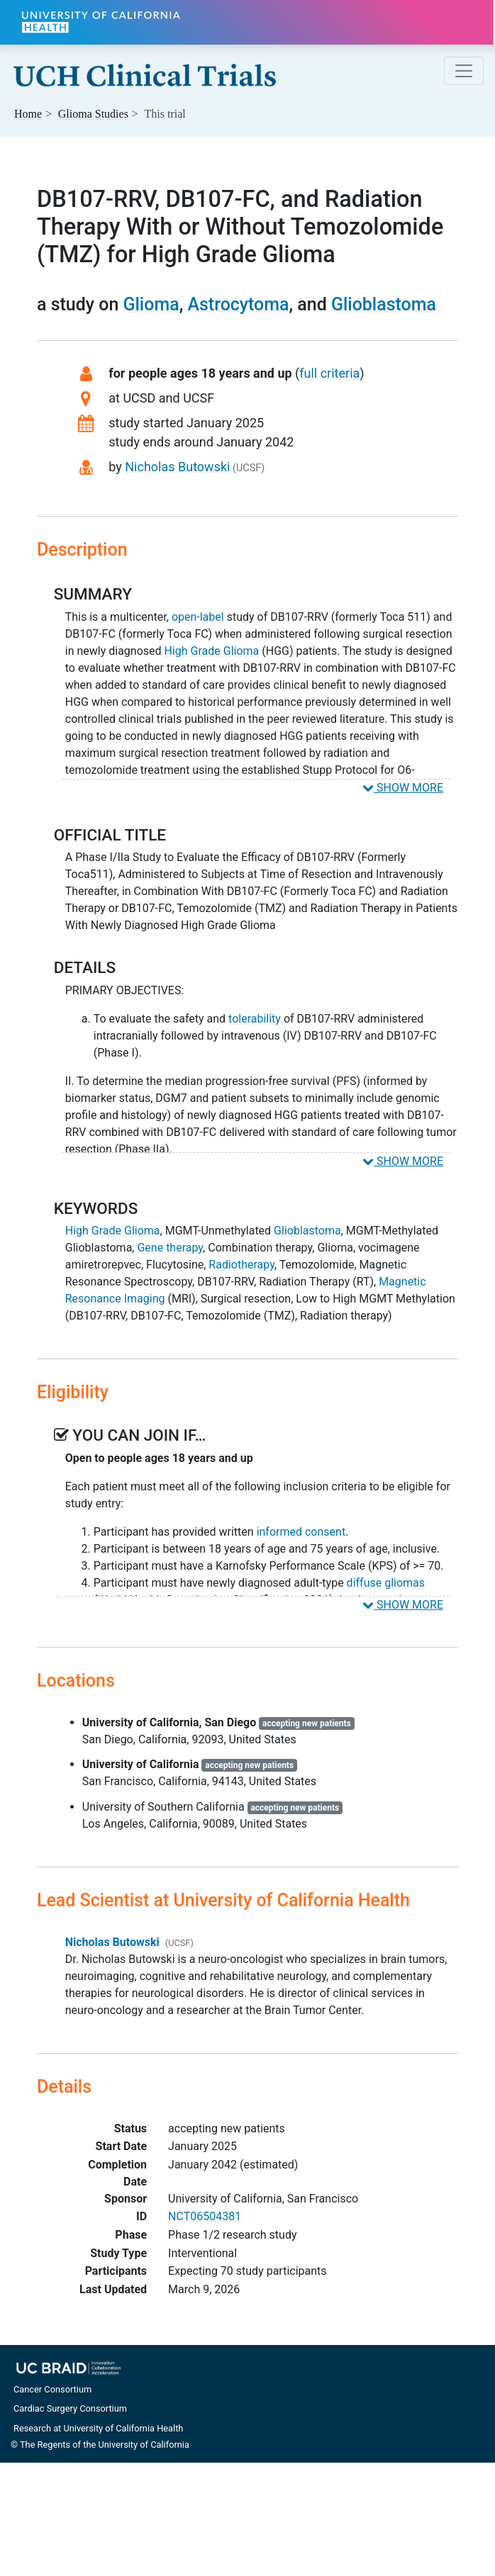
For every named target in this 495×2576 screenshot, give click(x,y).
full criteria (329, 373)
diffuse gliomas (386, 1583)
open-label (198, 617)
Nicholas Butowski (177, 466)
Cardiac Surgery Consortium (70, 2408)
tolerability (254, 1018)
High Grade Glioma (212, 651)
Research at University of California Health (98, 2428)
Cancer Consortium (52, 2389)
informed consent (301, 1532)
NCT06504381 (204, 2216)
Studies (93, 114)
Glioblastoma (383, 304)
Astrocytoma (238, 304)
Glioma (151, 304)
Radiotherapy (241, 1264)
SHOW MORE (402, 787)
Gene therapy (170, 1247)
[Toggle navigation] (464, 71)
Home (28, 114)
